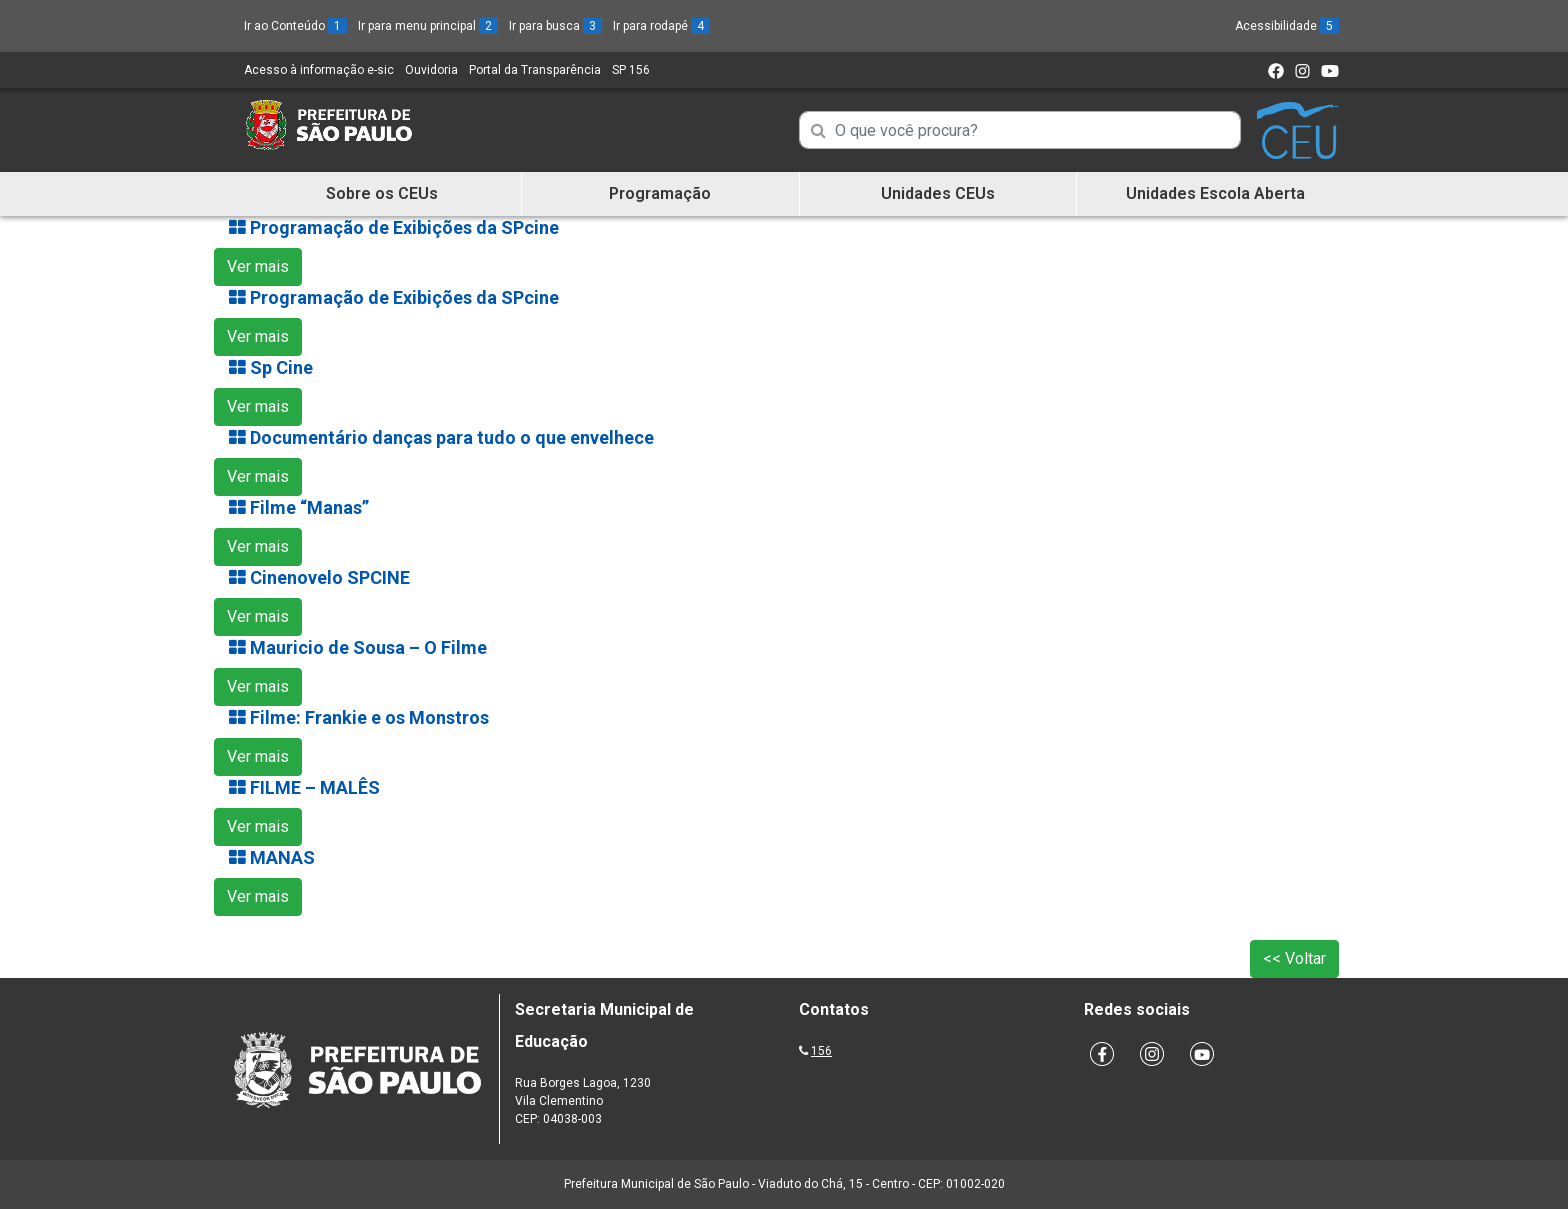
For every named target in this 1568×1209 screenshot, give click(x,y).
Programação (660, 193)
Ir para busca (555, 26)
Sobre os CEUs (382, 193)
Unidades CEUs (938, 193)
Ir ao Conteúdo (295, 26)
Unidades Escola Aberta (1215, 193)
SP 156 (631, 70)
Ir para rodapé (661, 26)
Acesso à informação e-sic (319, 70)
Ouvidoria (431, 70)
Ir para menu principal (428, 26)
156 (821, 1051)
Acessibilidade (1287, 26)
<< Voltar (1294, 958)
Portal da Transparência (535, 70)
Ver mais (258, 266)
